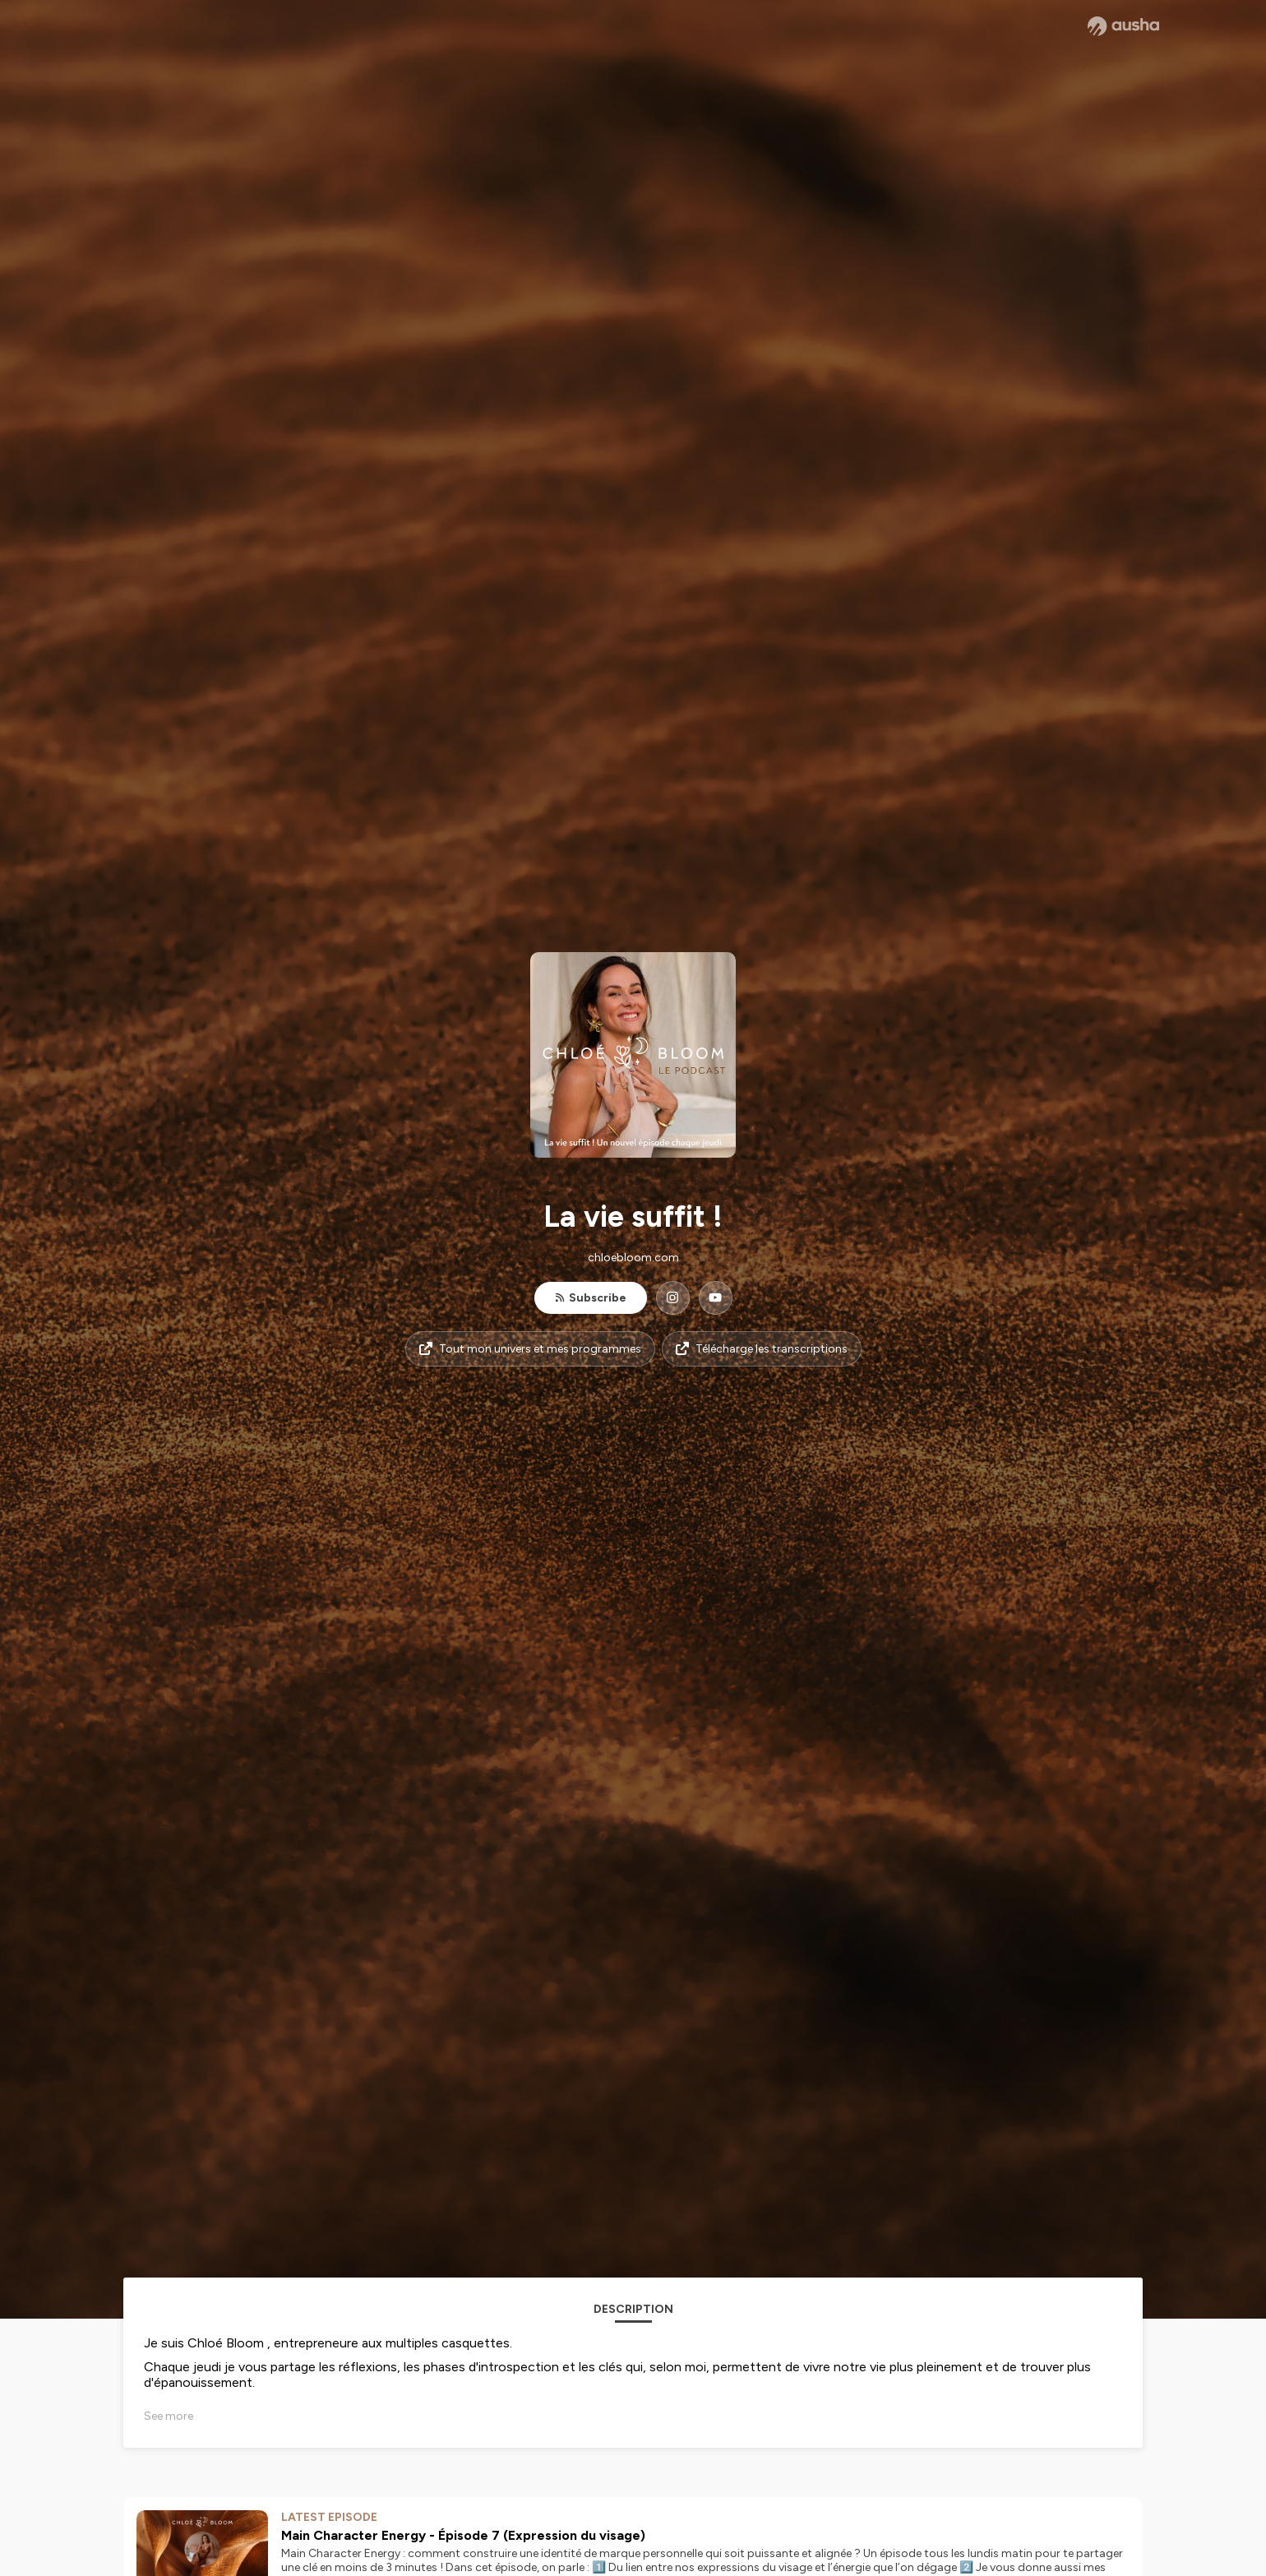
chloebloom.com (633, 1258)
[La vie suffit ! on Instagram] (673, 1298)
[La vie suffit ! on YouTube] (715, 1298)
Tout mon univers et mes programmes (530, 1349)
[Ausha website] (1123, 26)
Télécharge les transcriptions (762, 1349)
